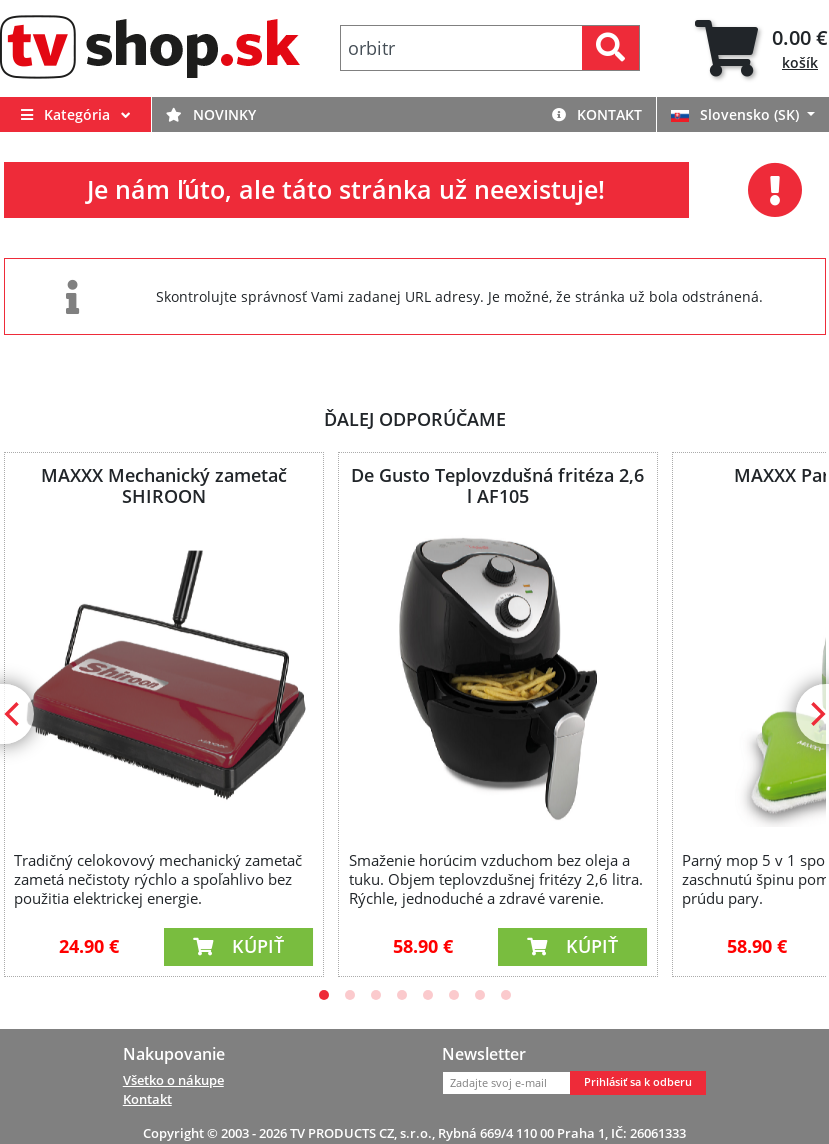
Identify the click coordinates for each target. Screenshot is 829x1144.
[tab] (761, 48)
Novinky (211, 114)
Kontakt (597, 114)
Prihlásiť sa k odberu (638, 1082)
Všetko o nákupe (173, 1080)
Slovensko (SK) (737, 114)
